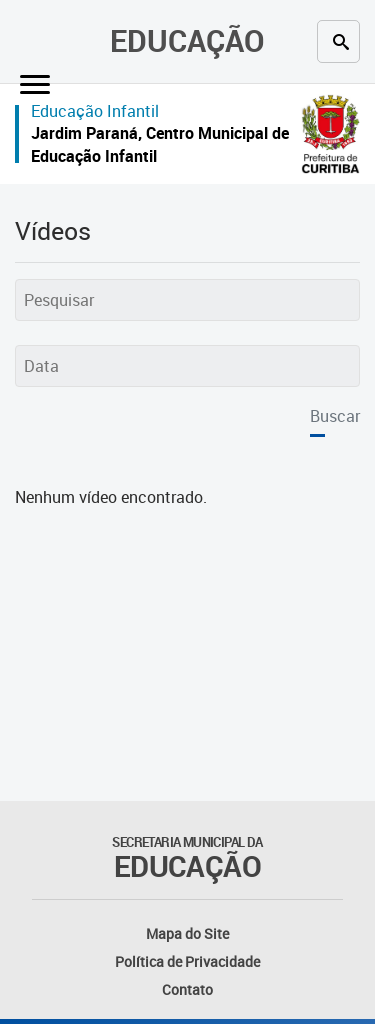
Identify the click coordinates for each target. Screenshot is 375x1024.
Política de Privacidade (187, 961)
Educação (187, 40)
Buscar (335, 416)
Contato (187, 989)
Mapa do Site (187, 933)
